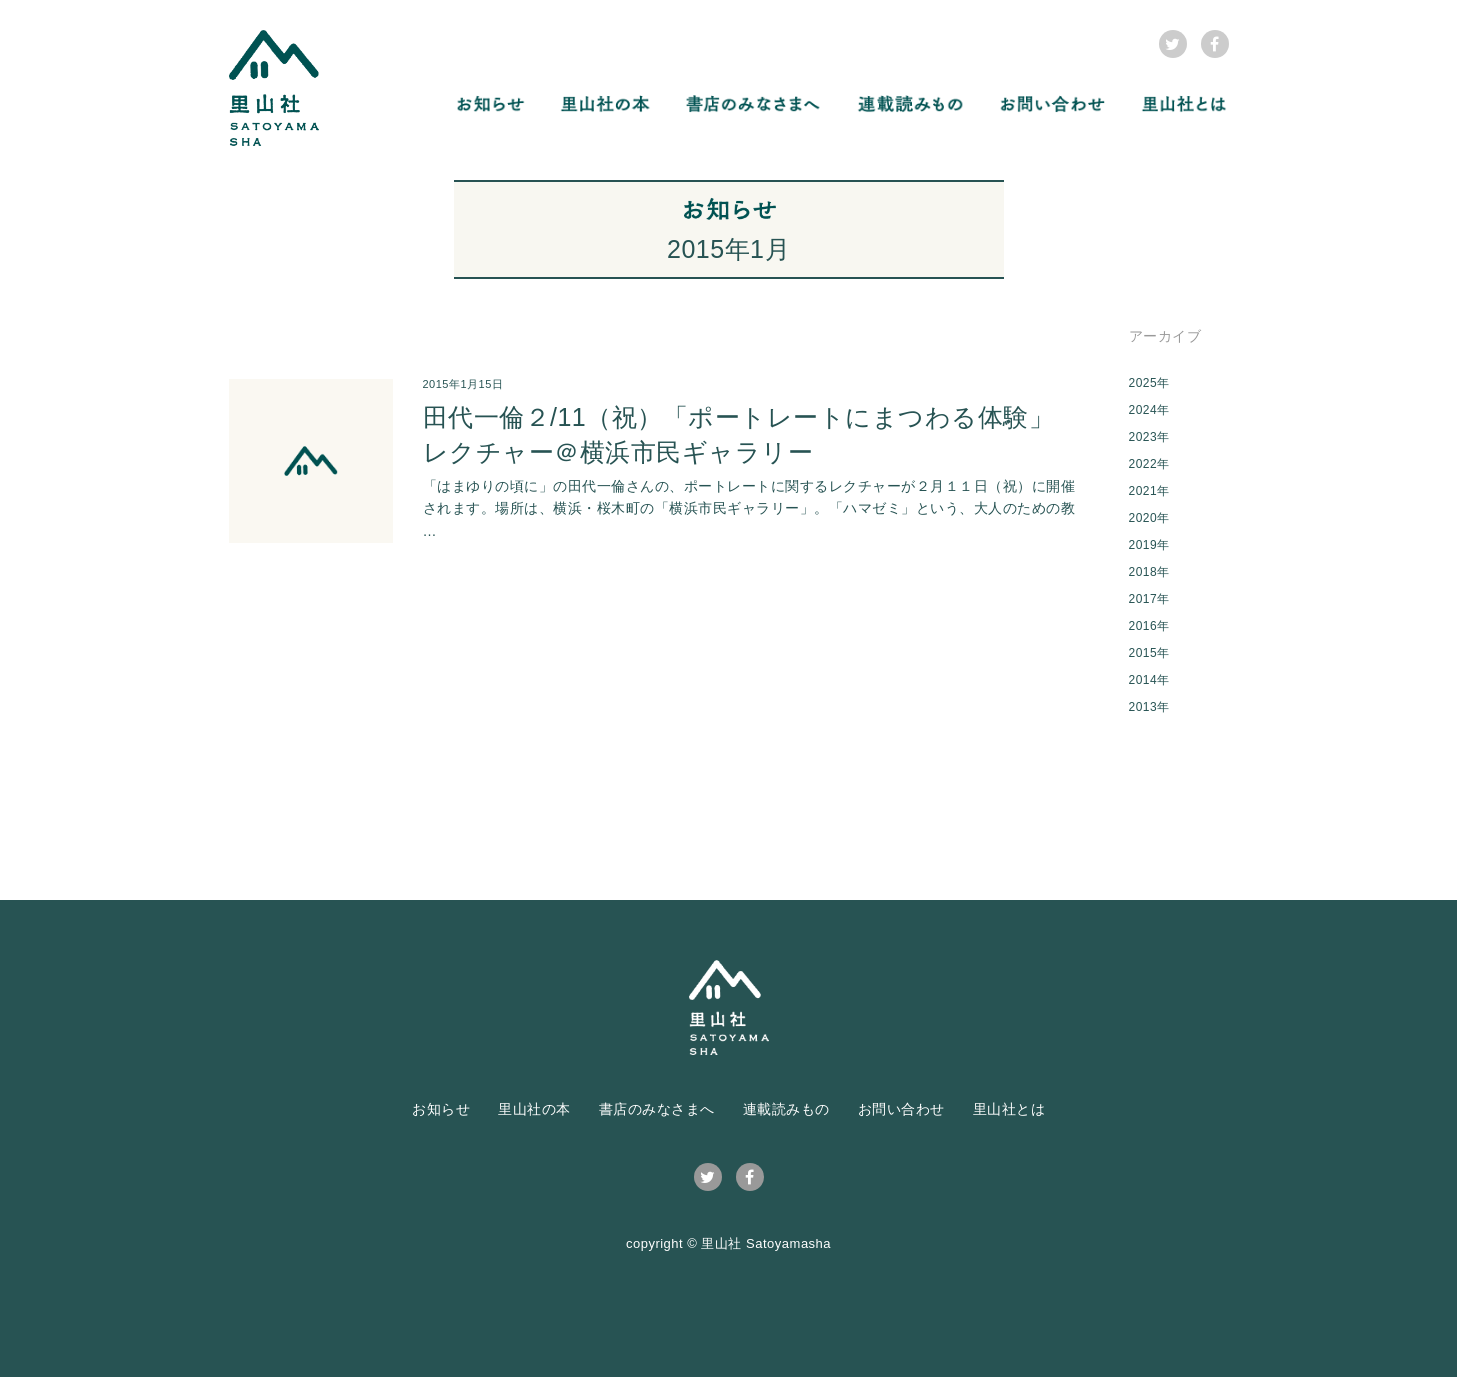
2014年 (1149, 680)
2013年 (1149, 707)
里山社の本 (534, 1109)
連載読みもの (786, 1109)
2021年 (1149, 491)
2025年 (1149, 383)
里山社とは (1009, 1109)
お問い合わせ (901, 1109)
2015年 (1149, 653)
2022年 (1149, 464)
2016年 (1149, 626)
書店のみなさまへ (657, 1109)
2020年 (1149, 518)
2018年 (1149, 572)
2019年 (1149, 545)
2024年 (1149, 410)
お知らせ (441, 1109)
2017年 (1149, 599)
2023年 (1149, 437)
